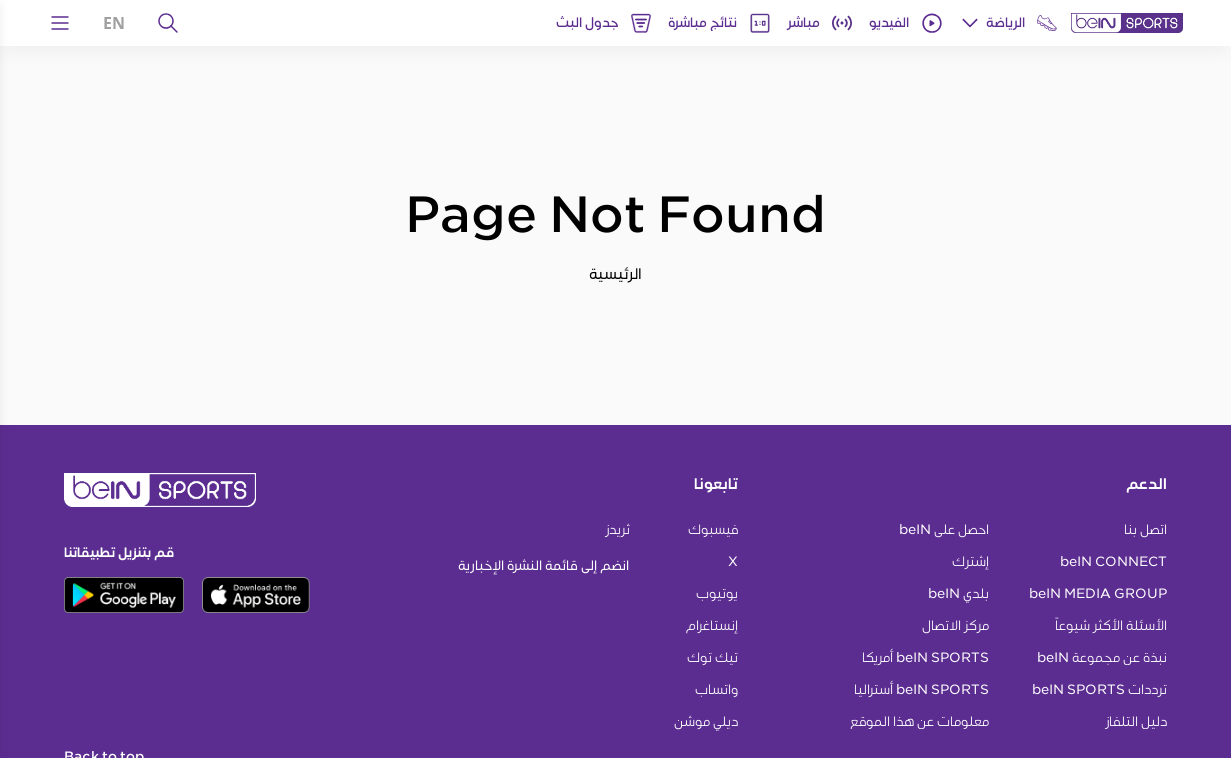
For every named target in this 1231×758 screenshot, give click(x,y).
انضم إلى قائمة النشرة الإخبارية (543, 565)
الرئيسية (615, 273)
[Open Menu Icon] (60, 23)
